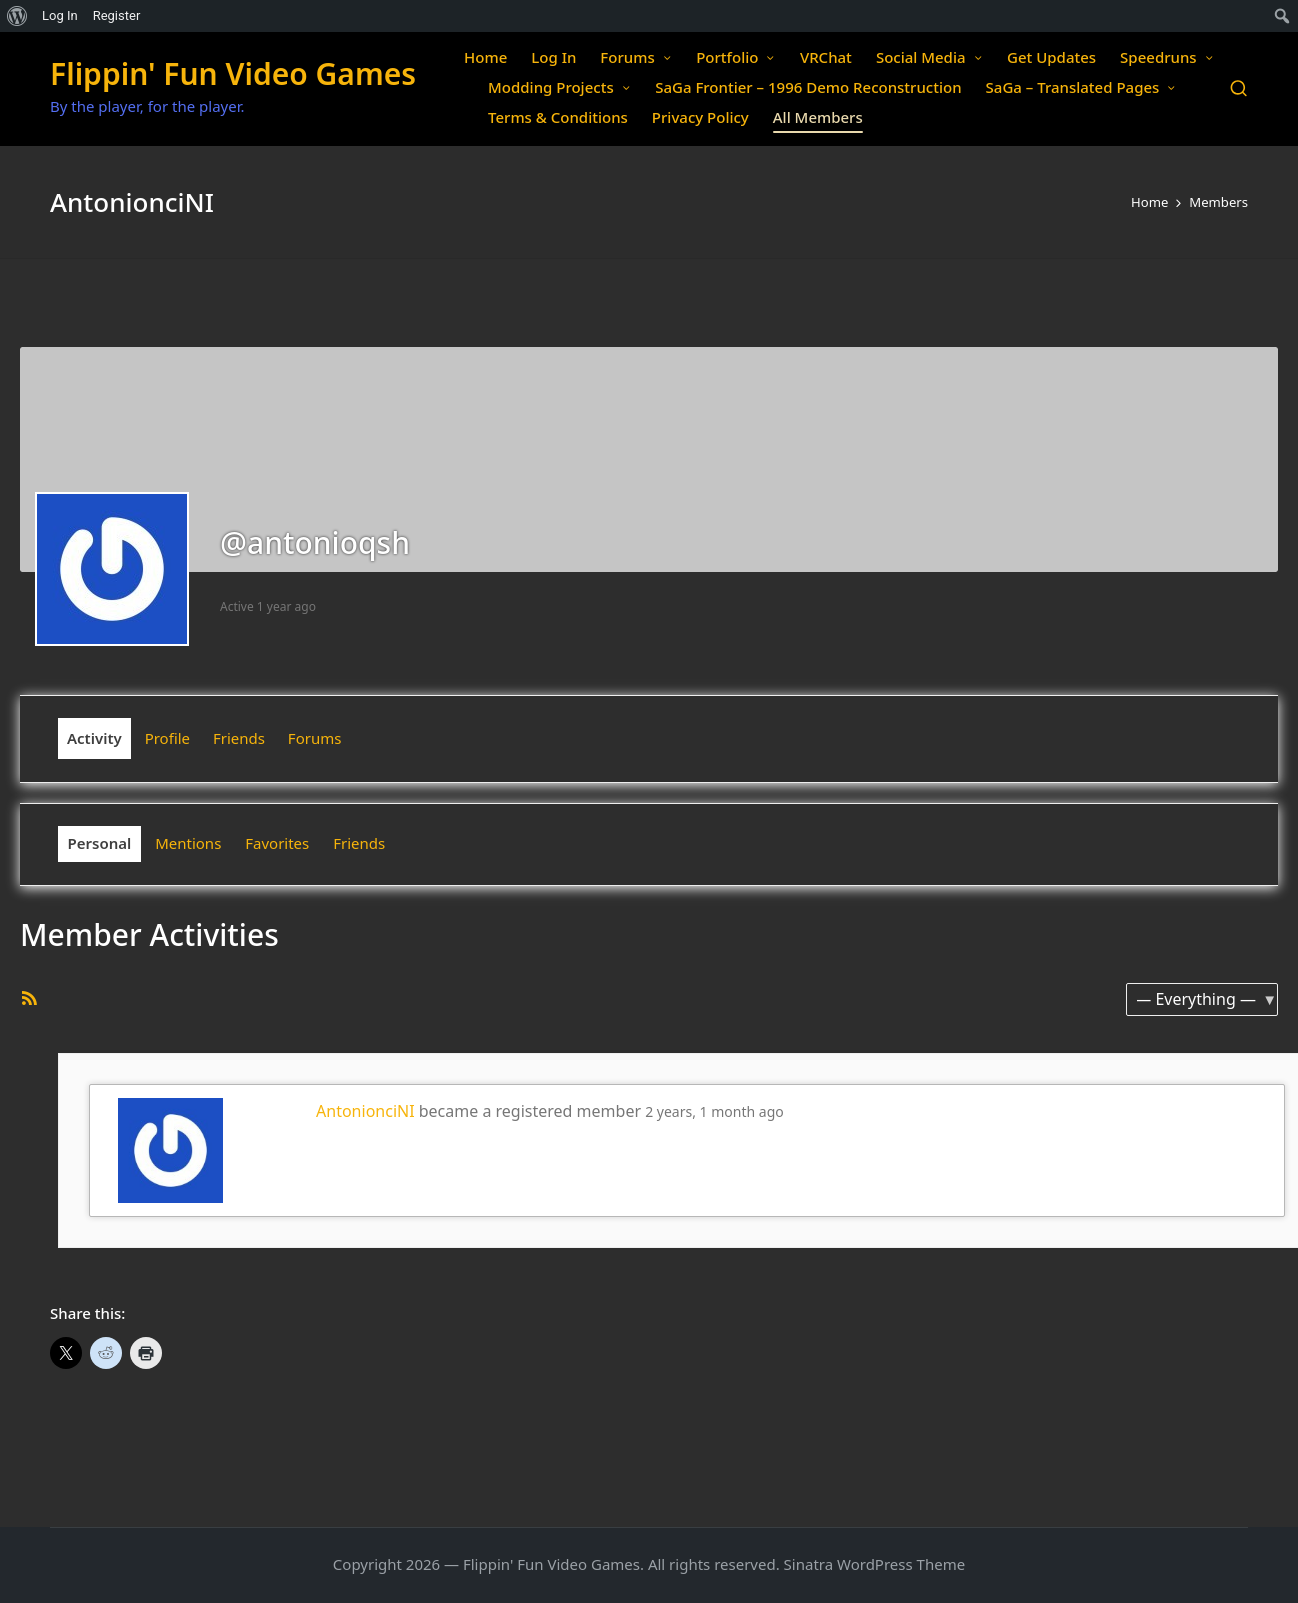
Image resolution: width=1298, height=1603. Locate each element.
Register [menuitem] (117, 15)
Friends (239, 738)
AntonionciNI (365, 1111)
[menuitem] (17, 16)
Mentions (188, 843)
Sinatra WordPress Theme (875, 1564)
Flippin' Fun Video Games (233, 73)
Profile (167, 738)
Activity (94, 738)
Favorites (277, 843)
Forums (315, 738)
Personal (100, 843)
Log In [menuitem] (60, 15)
